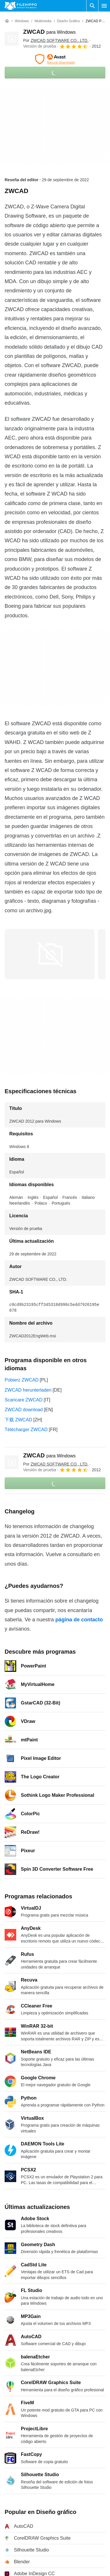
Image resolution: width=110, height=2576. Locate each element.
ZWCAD (49, 32)
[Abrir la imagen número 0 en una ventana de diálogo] (49, 954)
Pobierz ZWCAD (21, 1379)
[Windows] (22, 21)
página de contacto (79, 1619)
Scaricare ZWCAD (24, 1399)
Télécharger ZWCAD (26, 1429)
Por (56, 40)
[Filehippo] (21, 6)
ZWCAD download (24, 1409)
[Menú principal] (104, 6)
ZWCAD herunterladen (28, 1390)
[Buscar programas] (92, 6)
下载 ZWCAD (18, 1419)
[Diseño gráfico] (68, 21)
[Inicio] (7, 21)
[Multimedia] (42, 21)
